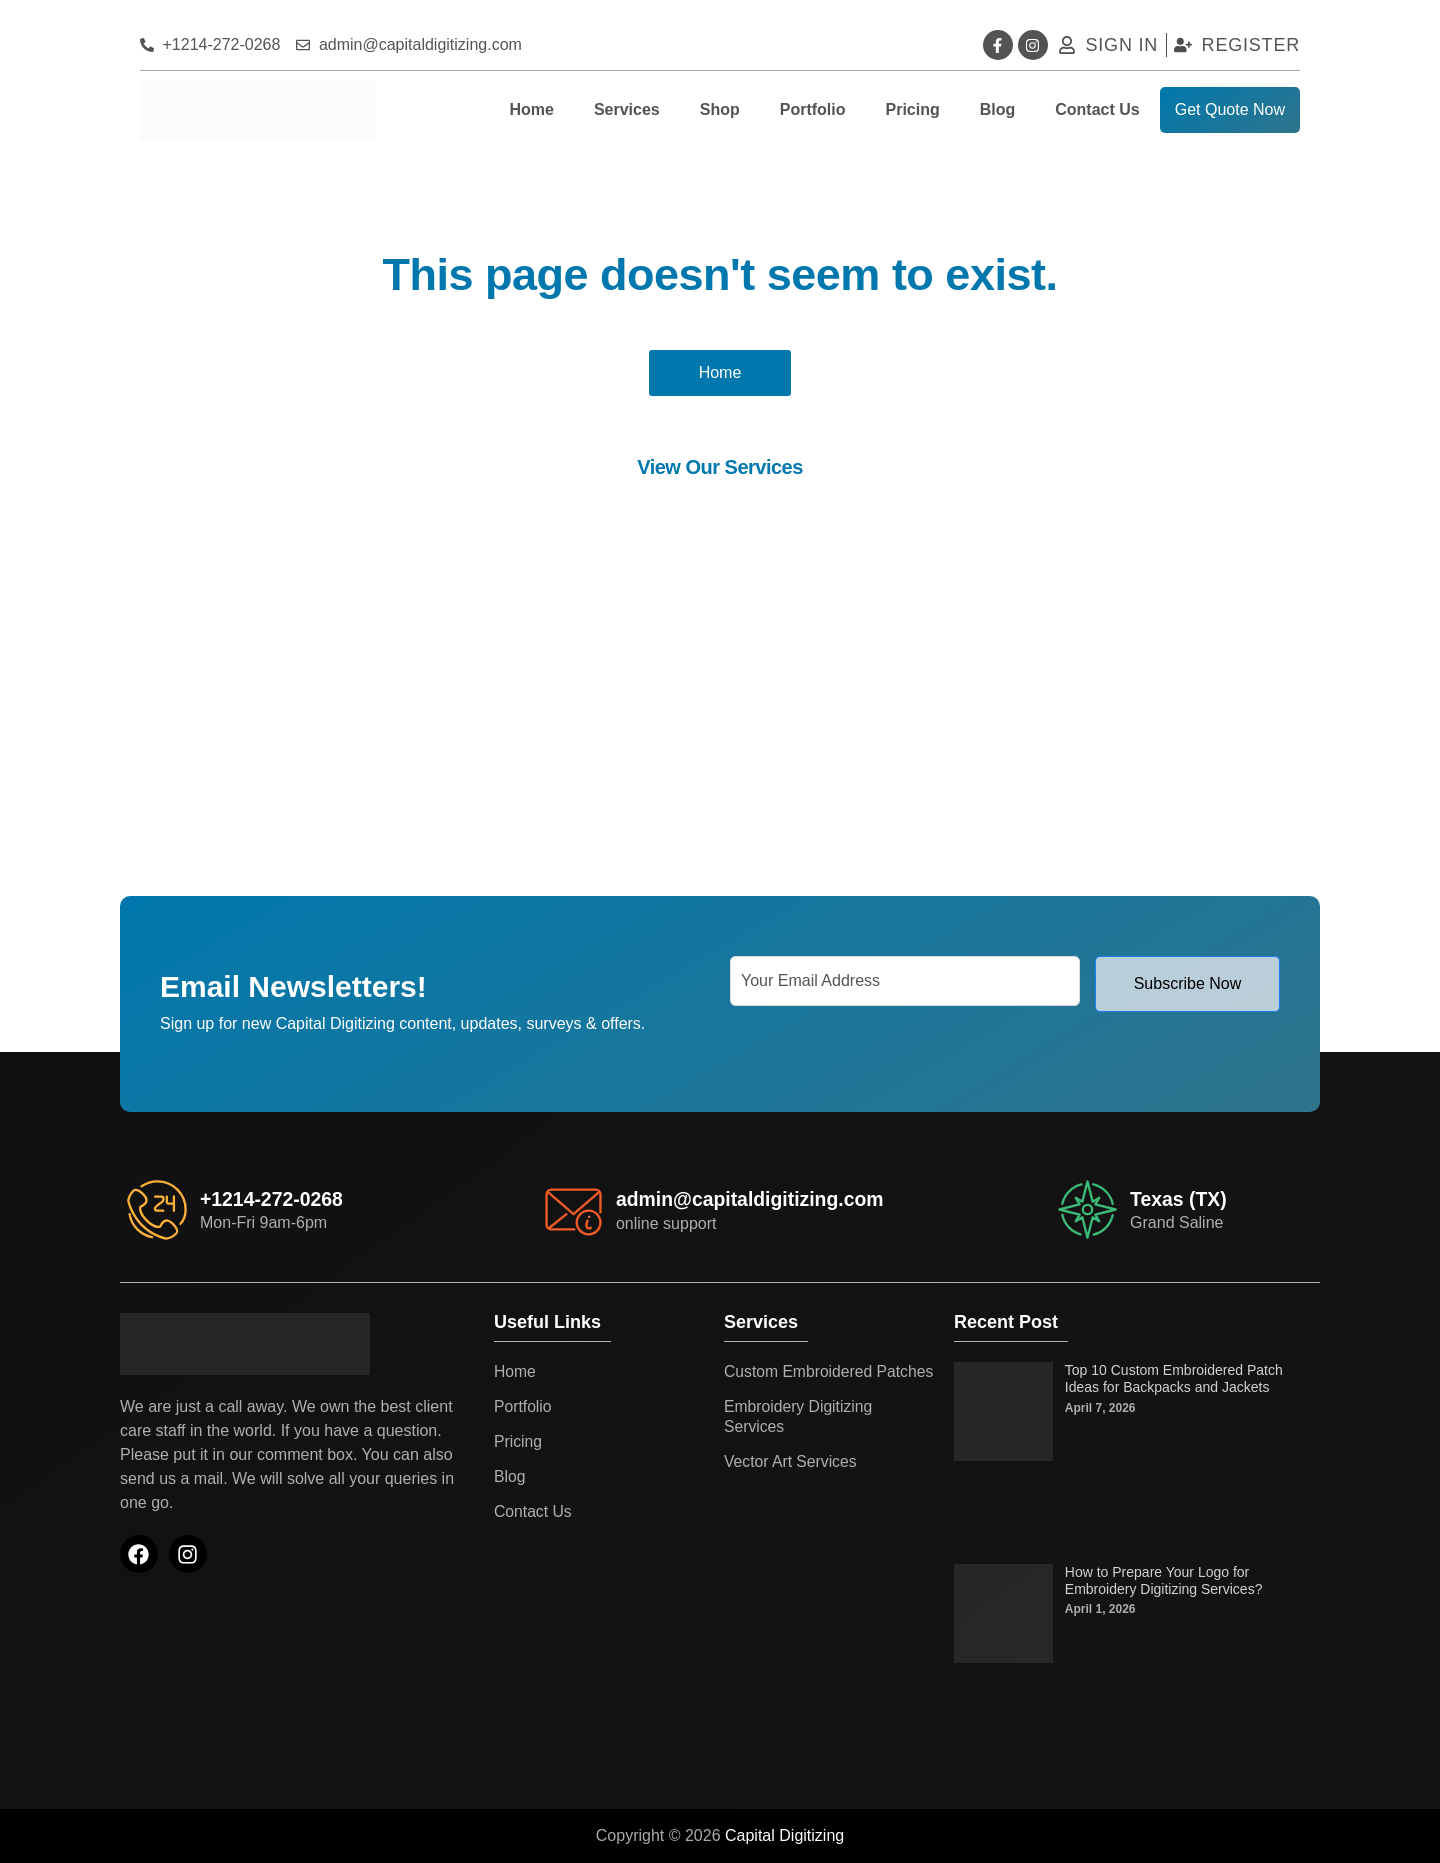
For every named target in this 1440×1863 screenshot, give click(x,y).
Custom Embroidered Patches (799, 1381)
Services (627, 109)
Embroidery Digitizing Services (799, 1436)
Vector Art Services (791, 1481)
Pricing (912, 109)
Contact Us (1097, 109)
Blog (998, 109)
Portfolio (813, 109)
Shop (720, 109)
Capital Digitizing (784, 1835)
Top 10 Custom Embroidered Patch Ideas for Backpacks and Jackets (1174, 1378)
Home (531, 109)
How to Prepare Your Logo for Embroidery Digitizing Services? (1164, 1580)
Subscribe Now (1188, 983)
